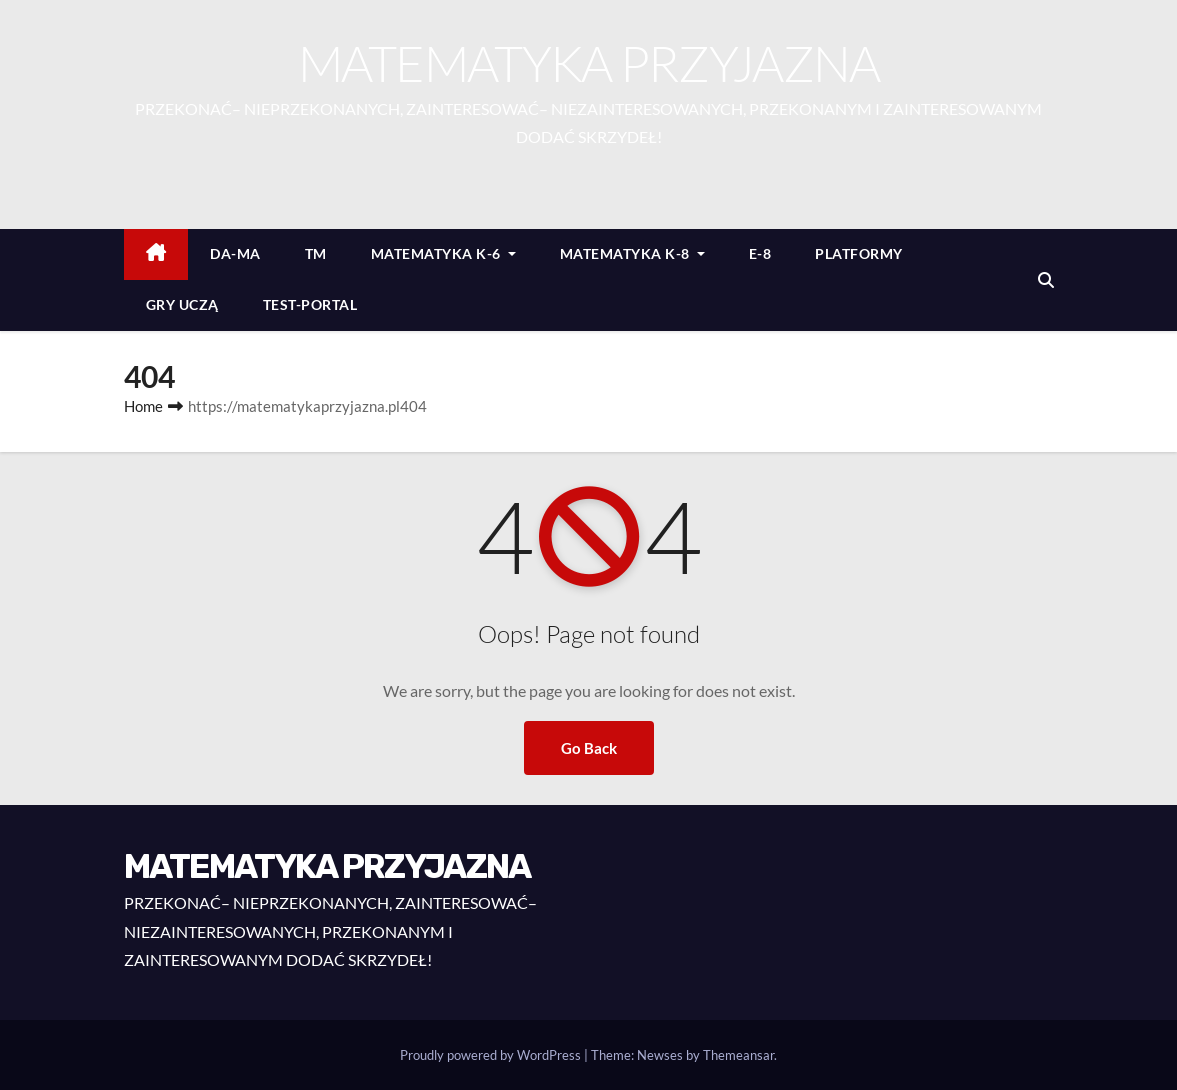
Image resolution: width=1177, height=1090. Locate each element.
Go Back (589, 748)
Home (143, 406)
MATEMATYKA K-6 (443, 253)
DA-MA (235, 253)
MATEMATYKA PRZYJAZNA (589, 62)
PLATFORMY (859, 253)
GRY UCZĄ (182, 304)
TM (316, 253)
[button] (1046, 279)
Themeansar (738, 1055)
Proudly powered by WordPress (492, 1055)
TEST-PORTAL (310, 304)
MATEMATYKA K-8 (632, 253)
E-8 (760, 253)
